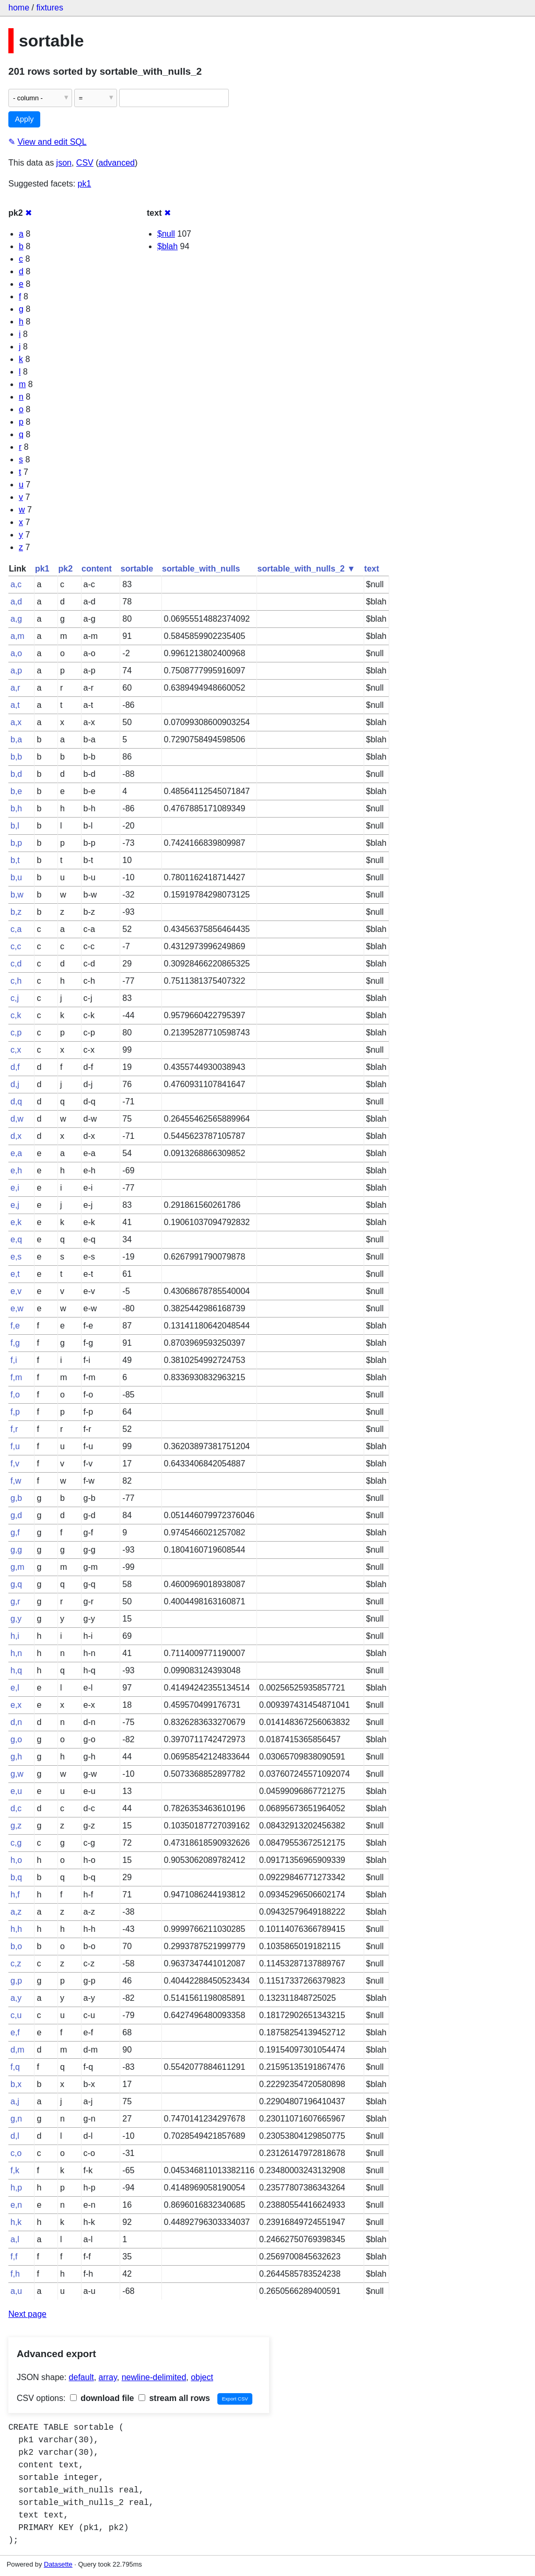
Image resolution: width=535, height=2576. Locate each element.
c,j (14, 998)
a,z (15, 1911)
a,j (14, 2101)
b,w (17, 894)
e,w (17, 1308)
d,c (15, 1808)
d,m (17, 2049)
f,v (14, 1463)
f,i (13, 1360)
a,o (16, 653)
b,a (16, 739)
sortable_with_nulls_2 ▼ (306, 568)
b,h (16, 808)
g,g (16, 1549)
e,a (16, 1153)
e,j (14, 1204)
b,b (16, 756)
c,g (15, 1842)
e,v (15, 1291)
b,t (15, 860)
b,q (16, 1877)
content (97, 568)
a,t (15, 705)
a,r (15, 687)
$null (166, 233)
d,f (15, 1067)
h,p (16, 2187)
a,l (14, 2239)
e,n (16, 2204)
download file (102, 2398)
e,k (15, 1222)
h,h (16, 1929)
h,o (16, 1860)
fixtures (49, 7)
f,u (15, 1446)
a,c (15, 584)
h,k (15, 2222)
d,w (17, 1118)
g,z (15, 1825)
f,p (15, 1411)
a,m (17, 636)
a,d (16, 601)
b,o (16, 1946)
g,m (17, 1567)
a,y (15, 1998)
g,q (16, 1584)
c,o (15, 2153)
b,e (16, 791)
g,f (15, 1532)
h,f (15, 1894)
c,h (15, 980)
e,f (15, 2032)
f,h (15, 2273)
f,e (15, 1325)
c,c (15, 946)
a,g (16, 618)
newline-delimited (154, 2377)
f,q (15, 2066)
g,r (15, 1601)
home (18, 7)
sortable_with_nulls (201, 568)
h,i (14, 1635)
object (202, 2377)
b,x (15, 2084)
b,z (15, 911)
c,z (15, 1963)
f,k (14, 2170)
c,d (15, 963)
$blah (167, 246)
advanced (117, 162)
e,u (16, 1791)
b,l (14, 825)
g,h (16, 1756)
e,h (16, 1170)
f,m (16, 1377)
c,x (15, 1049)
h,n (16, 1653)
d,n (16, 1722)
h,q (16, 1670)
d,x (15, 1136)
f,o (15, 1394)
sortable (137, 568)
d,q (16, 1101)
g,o (16, 1739)
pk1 (84, 183)
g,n (16, 2118)
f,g (15, 1342)
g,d (16, 1515)
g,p (16, 1980)
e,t (15, 1273)
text (371, 568)
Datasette (58, 2564)
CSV (85, 162)
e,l (14, 1687)
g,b (16, 1498)
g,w (17, 1773)
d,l (14, 2135)
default (81, 2377)
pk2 (65, 568)
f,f (13, 2256)
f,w (15, 1480)
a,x (15, 722)
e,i (14, 1187)
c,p (15, 1032)
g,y (15, 1618)
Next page (27, 2314)
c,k (15, 1015)
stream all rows (174, 2398)
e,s (15, 1256)
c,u (15, 2015)
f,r (14, 1429)
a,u (16, 2291)
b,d (16, 774)
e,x (15, 1704)
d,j (14, 1084)
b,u (16, 877)
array (108, 2377)
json (64, 162)
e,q (16, 1239)
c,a (15, 929)
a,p (16, 670)
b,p (16, 842)
